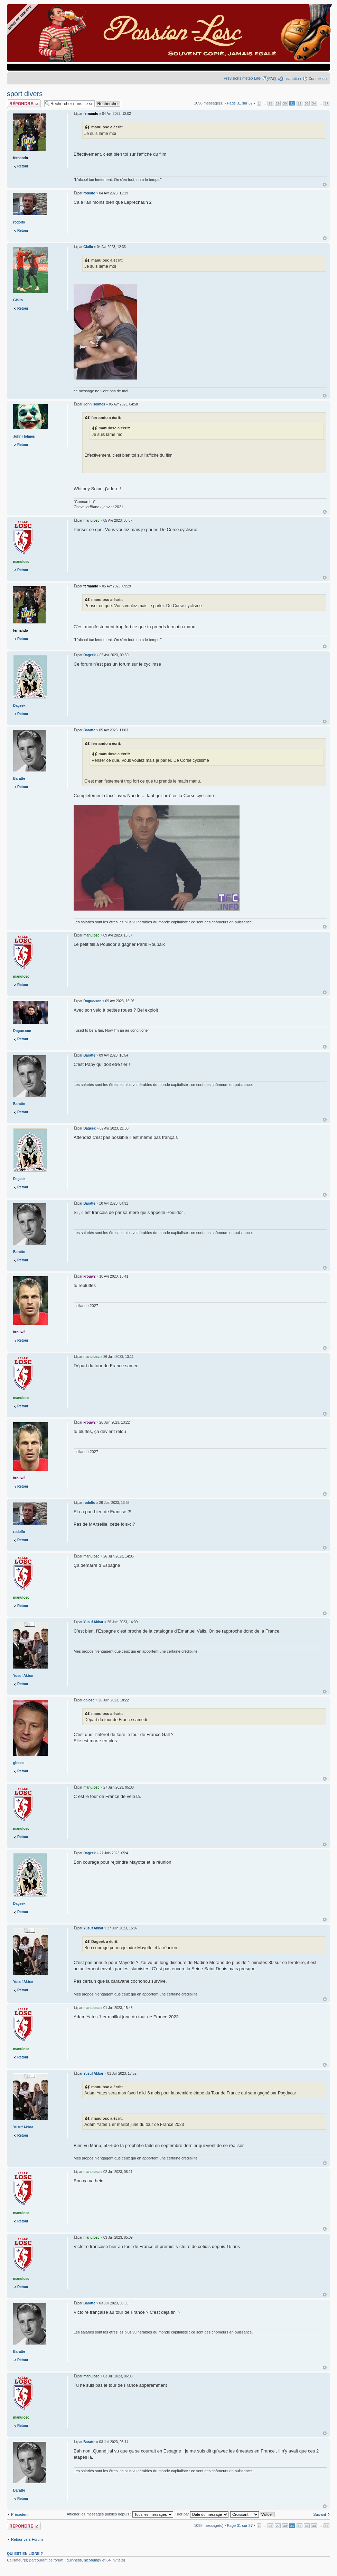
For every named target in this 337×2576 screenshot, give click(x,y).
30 (285, 103)
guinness (74, 2560)
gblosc (88, 1700)
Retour (22, 166)
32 (299, 103)
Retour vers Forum (27, 2539)
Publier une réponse (24, 103)
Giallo (88, 247)
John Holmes (94, 404)
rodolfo (89, 193)
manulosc (91, 520)
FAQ (272, 78)
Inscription (292, 78)
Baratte (89, 730)
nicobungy (92, 2560)
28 (270, 103)
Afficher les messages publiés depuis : (120, 2514)
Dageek (89, 655)
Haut (325, 184)
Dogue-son (92, 1001)
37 (326, 103)
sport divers (25, 94)
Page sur (240, 103)
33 (307, 103)
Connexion (317, 78)
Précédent (19, 2514)
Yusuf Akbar (93, 1622)
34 (314, 103)
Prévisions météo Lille (242, 78)
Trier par (201, 2514)
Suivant (319, 2514)
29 (278, 103)
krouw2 (89, 1276)
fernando (90, 114)
